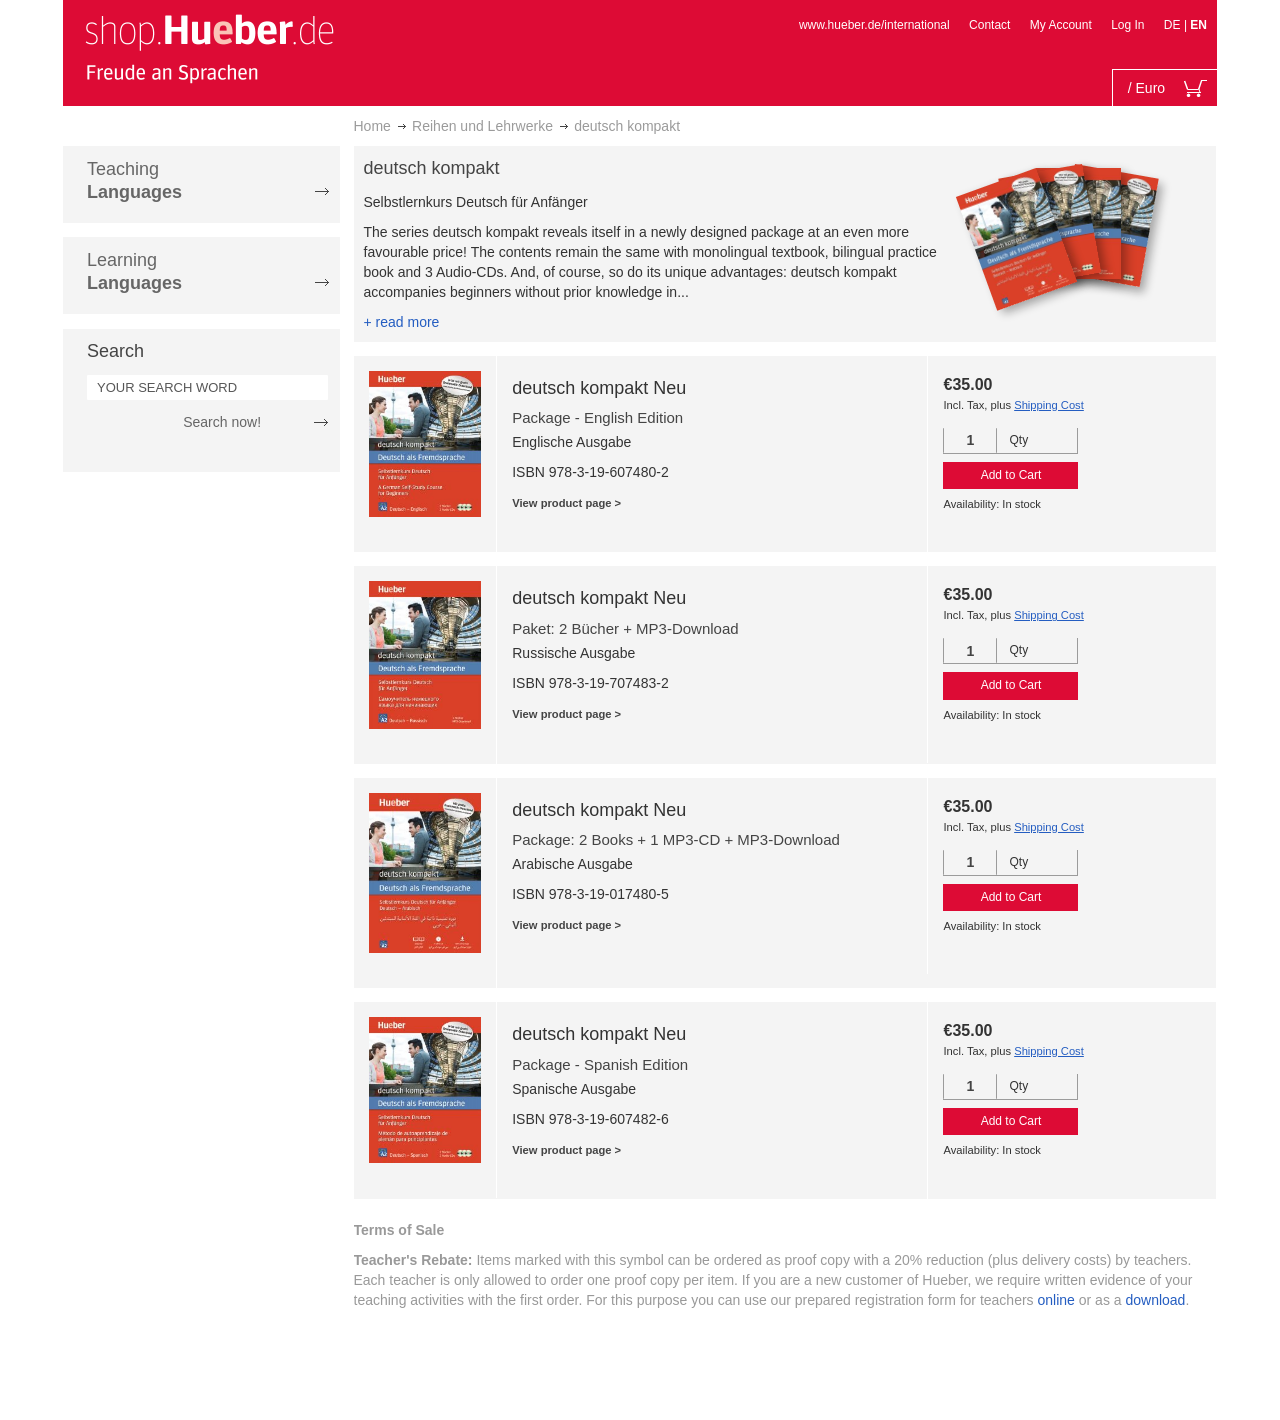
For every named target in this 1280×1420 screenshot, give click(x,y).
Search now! (222, 422)
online (1056, 1300)
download (1155, 1300)
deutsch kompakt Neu (599, 388)
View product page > (566, 503)
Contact (989, 25)
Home (372, 126)
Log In (1127, 25)
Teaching (134, 180)
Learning (134, 271)
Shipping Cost (1049, 405)
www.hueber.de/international (874, 25)
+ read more (402, 322)
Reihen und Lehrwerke (482, 126)
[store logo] (209, 48)
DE (1174, 25)
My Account (1061, 25)
